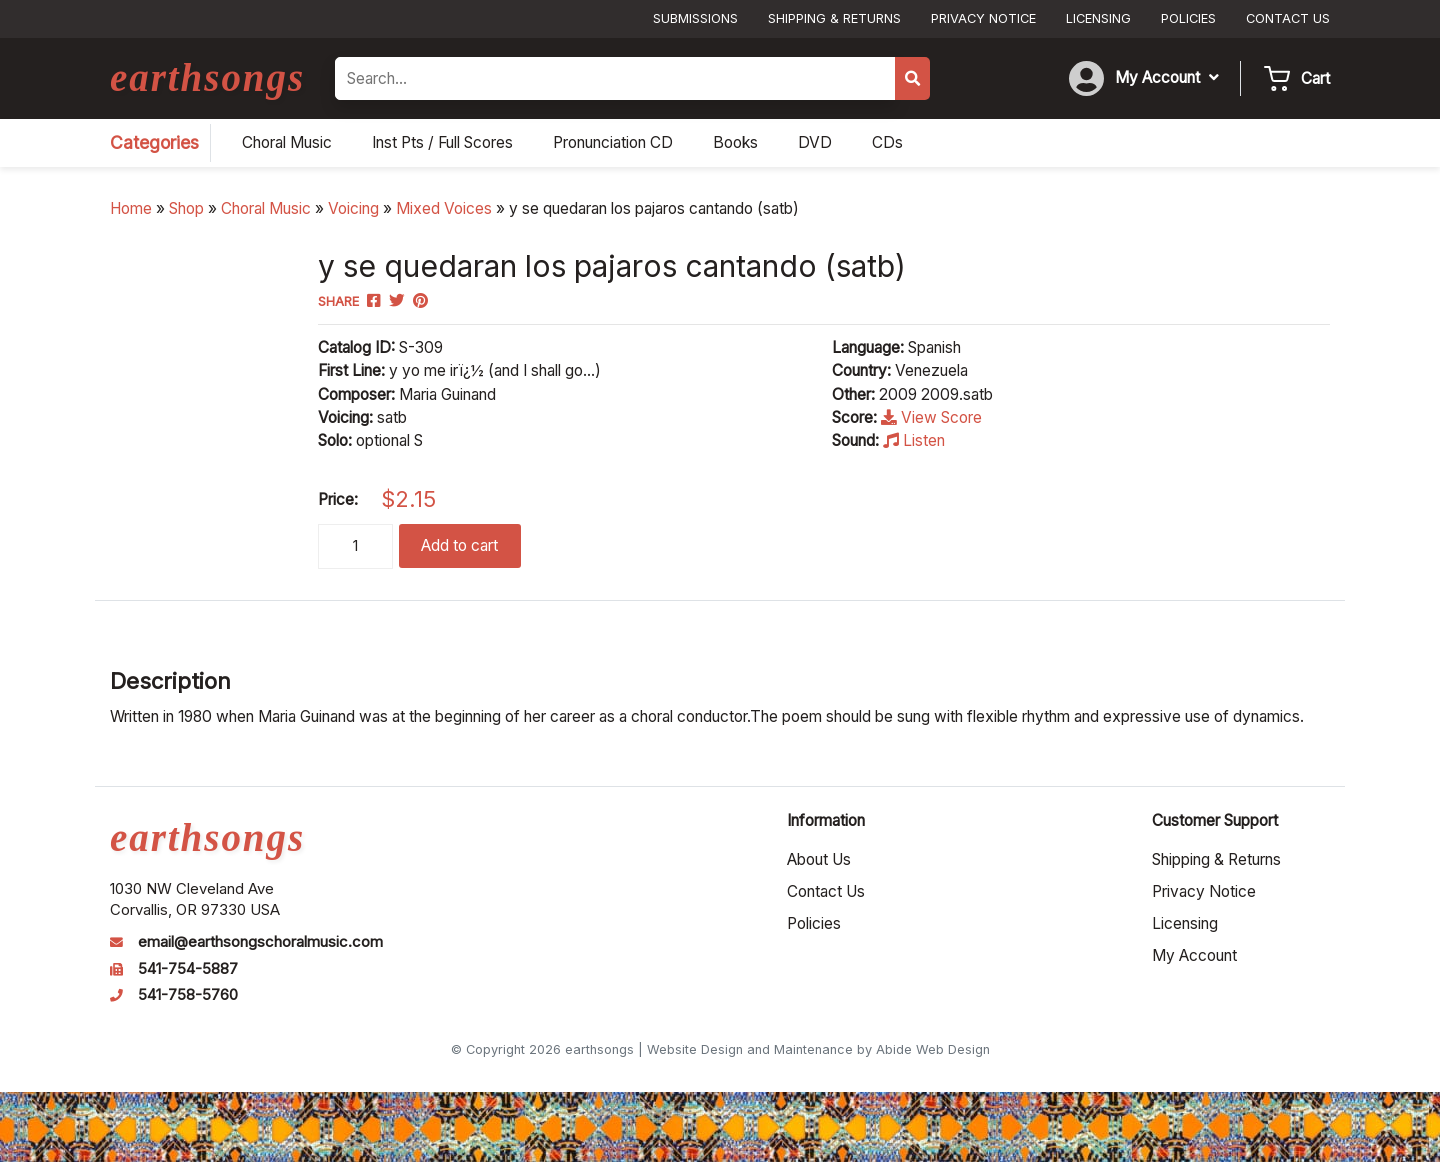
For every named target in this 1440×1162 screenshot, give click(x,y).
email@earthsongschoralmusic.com (260, 942)
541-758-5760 (188, 995)
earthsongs (207, 77)
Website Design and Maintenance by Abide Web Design (818, 1049)
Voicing (353, 208)
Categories (154, 142)
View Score (931, 417)
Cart (1315, 78)
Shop (186, 208)
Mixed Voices (444, 208)
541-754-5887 (188, 969)
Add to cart (459, 545)
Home (131, 208)
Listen (914, 440)
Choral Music (266, 208)
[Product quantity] (355, 546)
